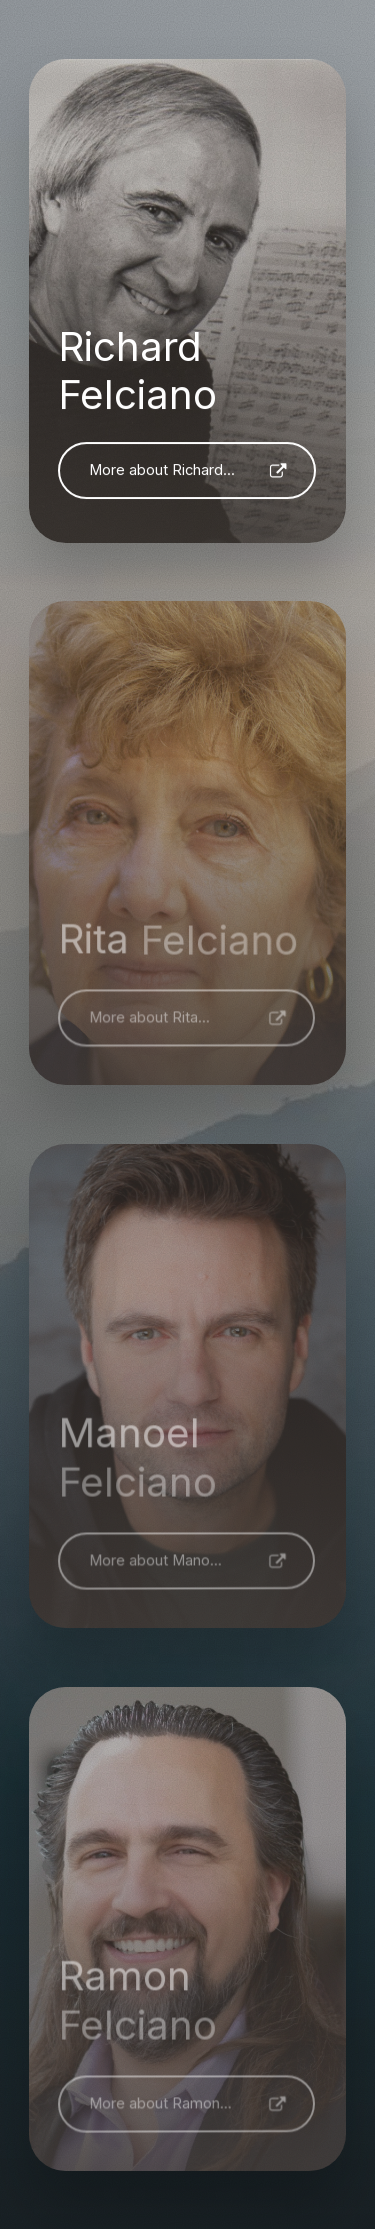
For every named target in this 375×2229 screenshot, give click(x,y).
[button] (188, 470)
